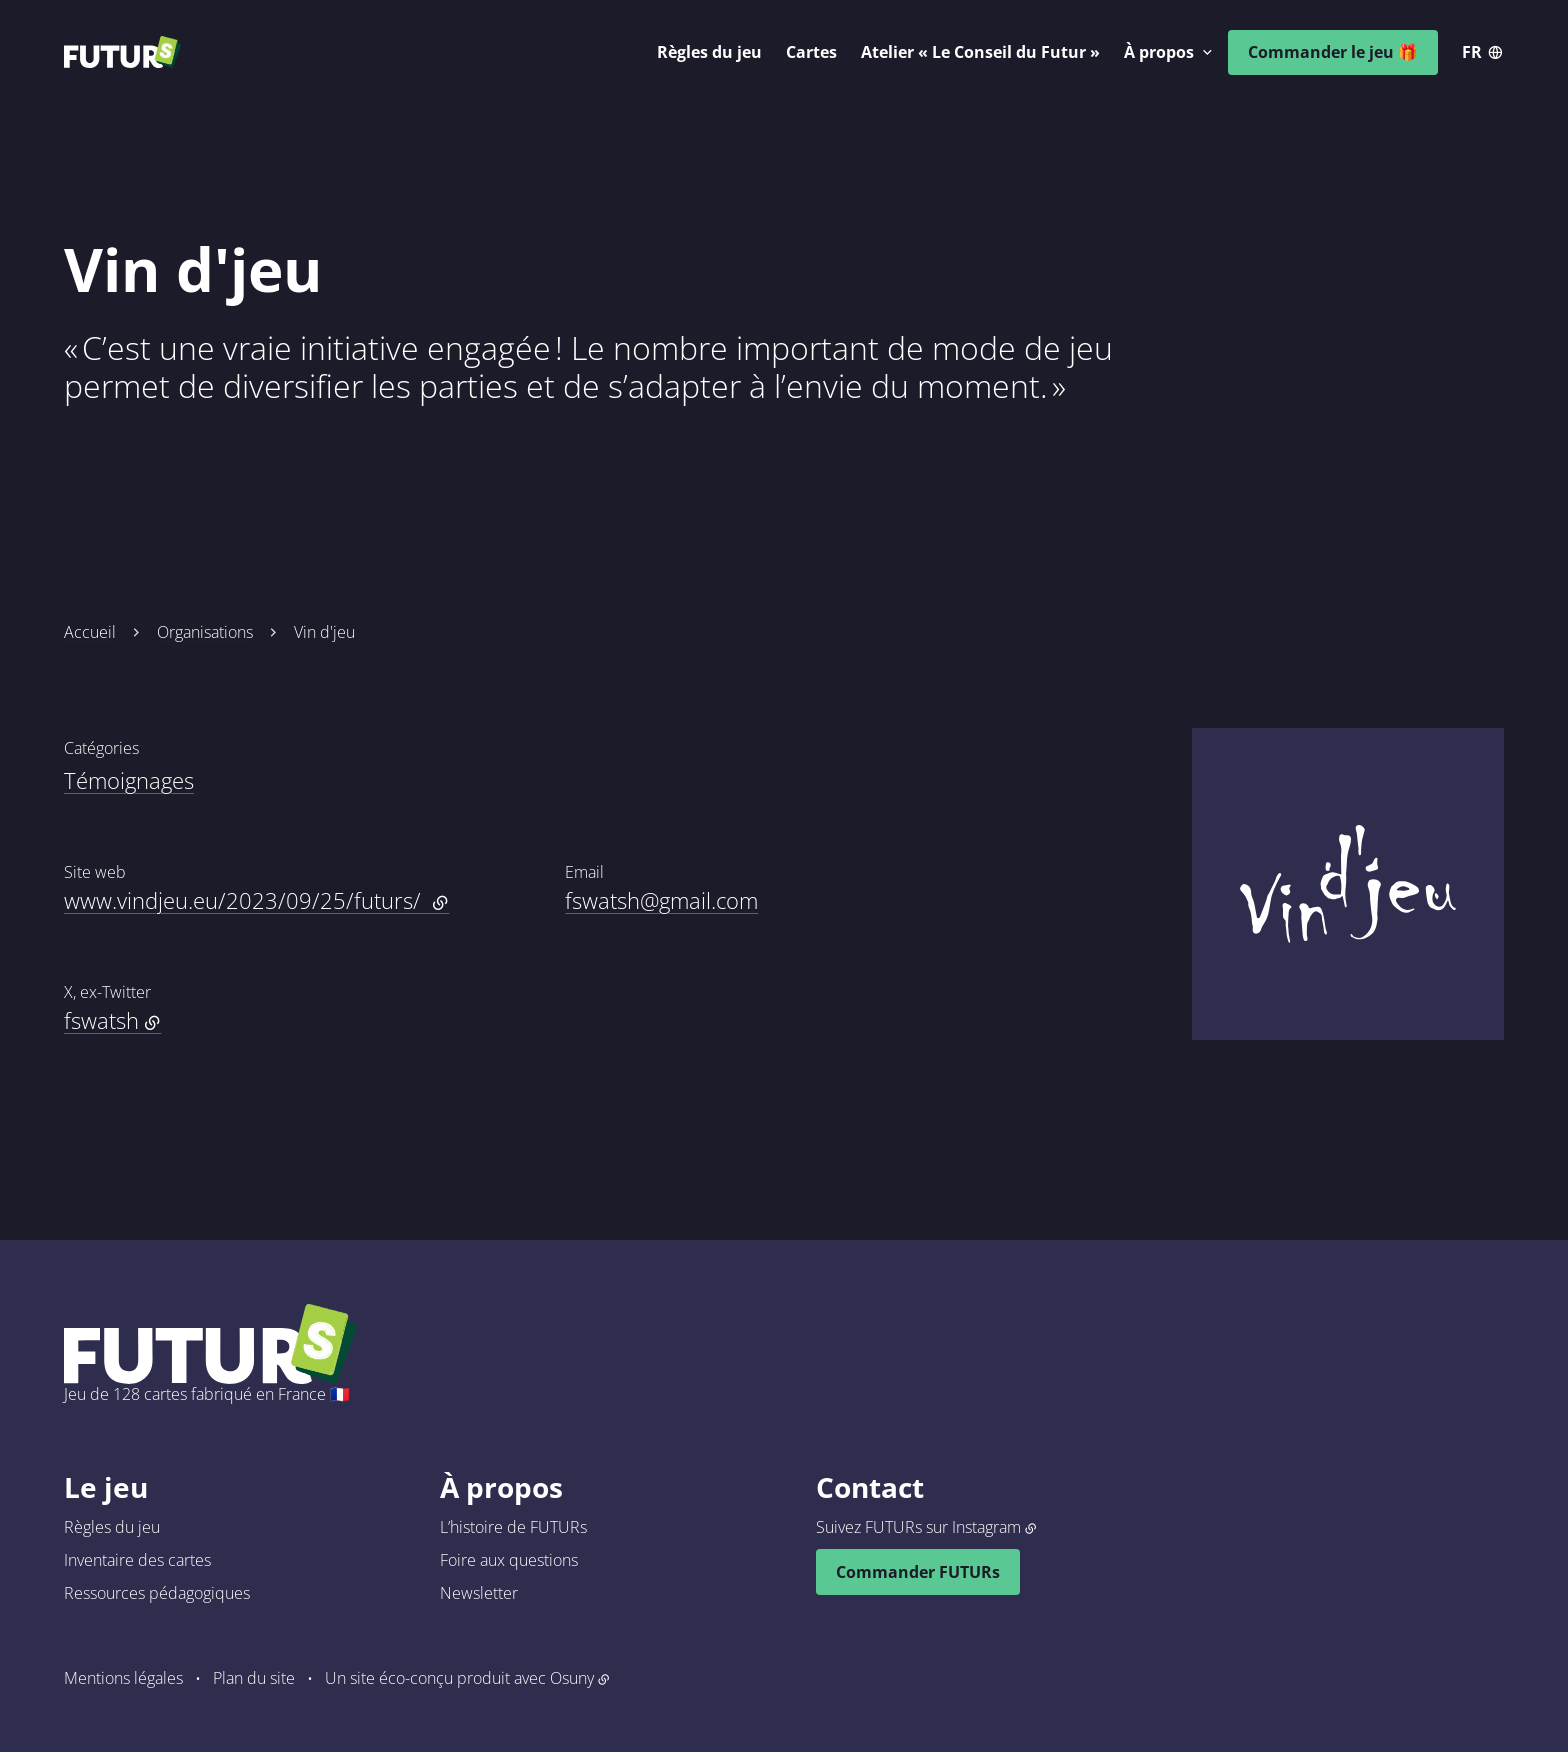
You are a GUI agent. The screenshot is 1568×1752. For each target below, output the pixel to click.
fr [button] (1472, 52)
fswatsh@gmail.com (661, 900)
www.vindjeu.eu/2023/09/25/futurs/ (256, 900)
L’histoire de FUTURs (513, 1527)
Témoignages (129, 780)
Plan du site (254, 1678)
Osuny (572, 1678)
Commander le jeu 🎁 (1333, 52)
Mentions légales (123, 1678)
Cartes (811, 52)
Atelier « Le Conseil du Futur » (980, 52)
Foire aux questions (509, 1560)
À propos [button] (1159, 52)
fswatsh (101, 1020)
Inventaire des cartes (137, 1560)
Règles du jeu (709, 52)
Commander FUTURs (918, 1572)
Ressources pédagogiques (157, 1593)
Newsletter (479, 1593)
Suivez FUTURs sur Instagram (918, 1527)
